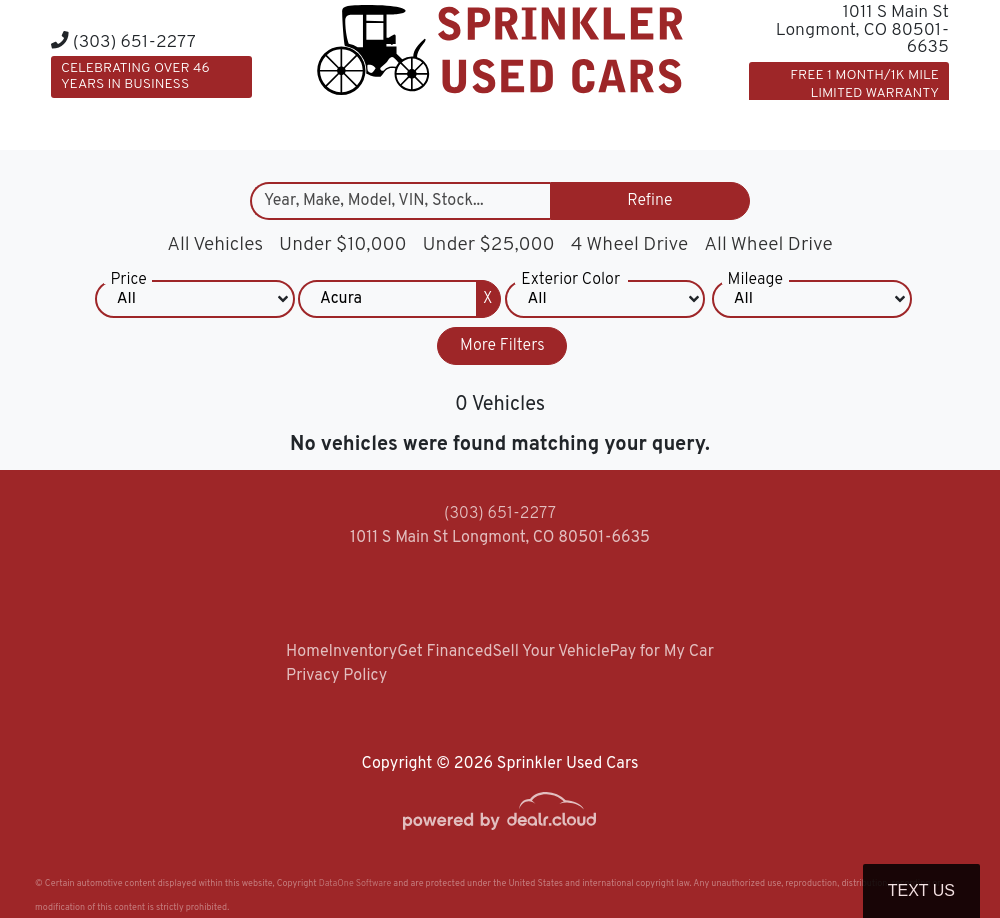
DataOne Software (355, 883)
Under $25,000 (489, 245)
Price (128, 285)
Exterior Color (570, 285)
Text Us (921, 890)
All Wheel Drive (768, 245)
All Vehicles (215, 245)
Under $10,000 (342, 245)
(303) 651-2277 (123, 42)
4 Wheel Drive (630, 245)
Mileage (755, 285)
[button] (697, 122)
